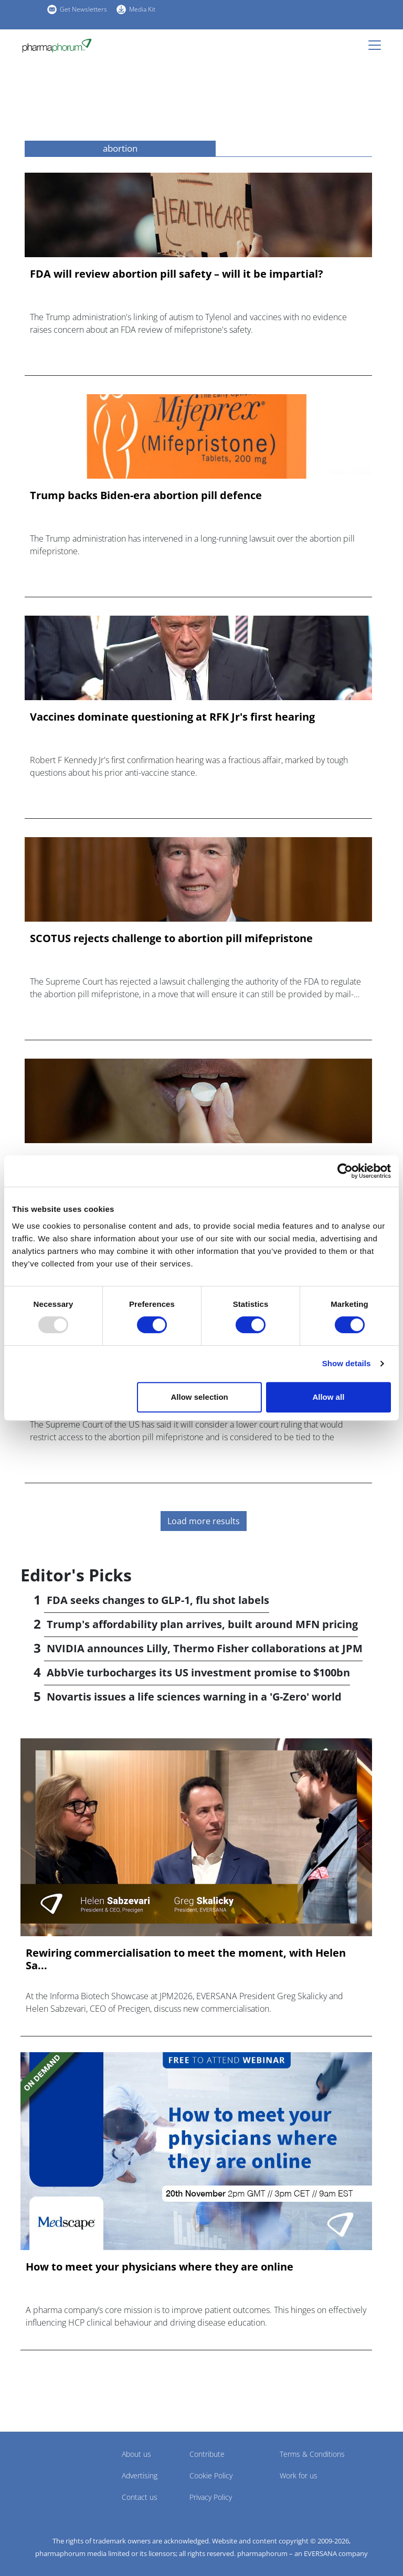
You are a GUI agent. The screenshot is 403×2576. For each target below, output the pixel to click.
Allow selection (199, 1396)
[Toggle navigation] (378, 45)
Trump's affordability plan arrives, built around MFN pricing (202, 1624)
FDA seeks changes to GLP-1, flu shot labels (158, 1600)
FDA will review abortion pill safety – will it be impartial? (176, 274)
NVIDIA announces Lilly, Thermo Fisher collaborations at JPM (205, 1648)
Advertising (139, 2475)
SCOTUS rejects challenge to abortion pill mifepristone (171, 938)
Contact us (139, 2497)
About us (136, 2454)
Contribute (207, 2454)
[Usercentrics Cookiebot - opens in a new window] (345, 1171)
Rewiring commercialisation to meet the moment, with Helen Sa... (186, 1959)
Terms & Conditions (312, 2454)
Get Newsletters (83, 9)
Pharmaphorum (49, 2469)
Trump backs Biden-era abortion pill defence (146, 495)
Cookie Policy (210, 2475)
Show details (346, 1363)
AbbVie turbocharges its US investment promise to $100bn (198, 1672)
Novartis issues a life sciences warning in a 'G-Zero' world (194, 1697)
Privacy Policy (210, 2497)
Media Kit (142, 9)
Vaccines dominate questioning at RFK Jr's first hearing (172, 717)
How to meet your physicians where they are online (159, 2267)
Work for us (298, 2475)
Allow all (328, 1396)
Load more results (203, 1521)
